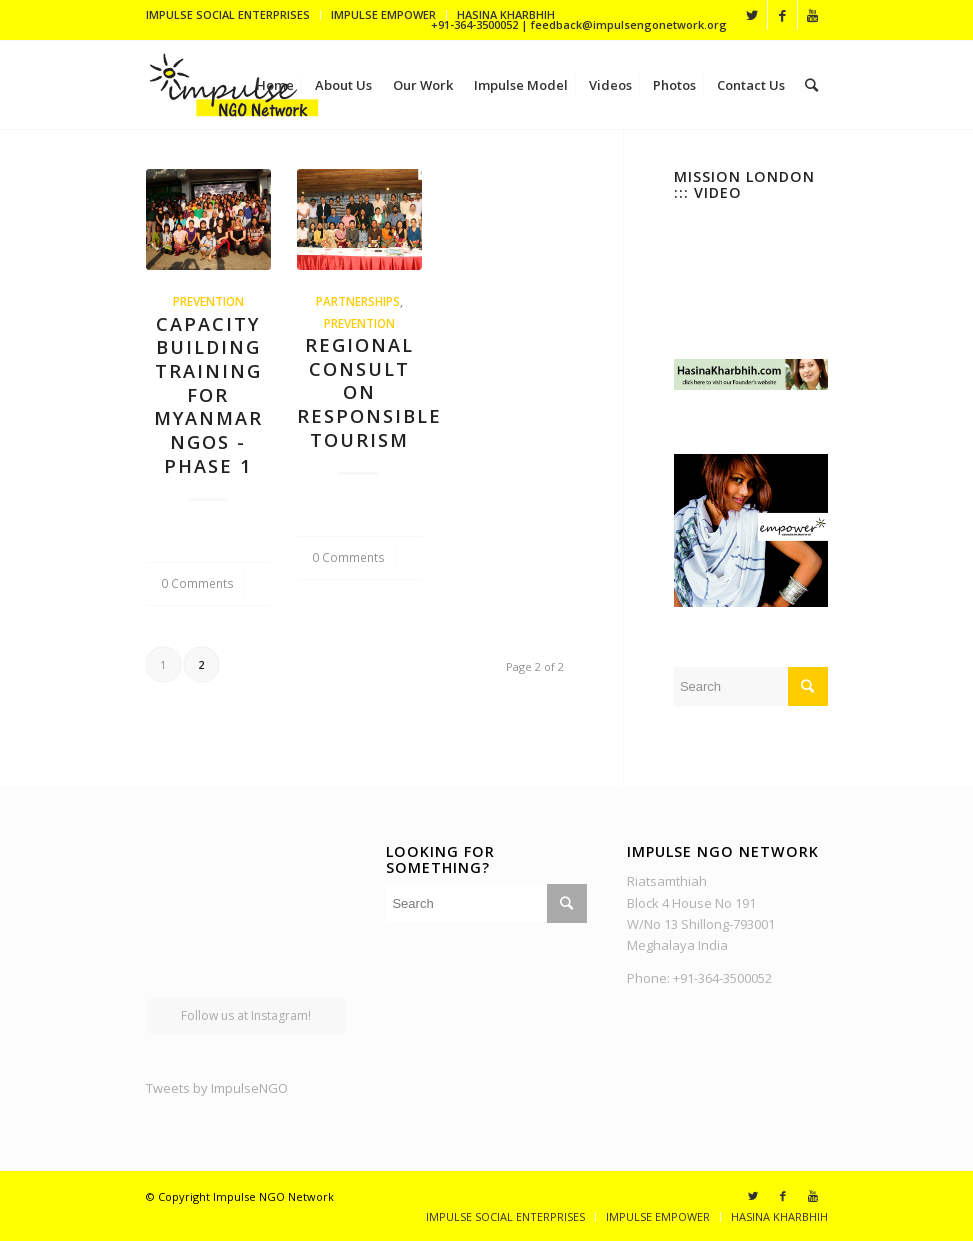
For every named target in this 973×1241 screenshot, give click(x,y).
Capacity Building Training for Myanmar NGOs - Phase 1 (208, 395)
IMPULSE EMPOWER (383, 14)
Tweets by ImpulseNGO (217, 1088)
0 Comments (197, 583)
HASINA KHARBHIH (506, 14)
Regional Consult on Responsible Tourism (369, 392)
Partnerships (358, 301)
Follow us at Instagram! (246, 1015)
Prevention (208, 301)
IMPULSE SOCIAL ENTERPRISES (228, 14)
